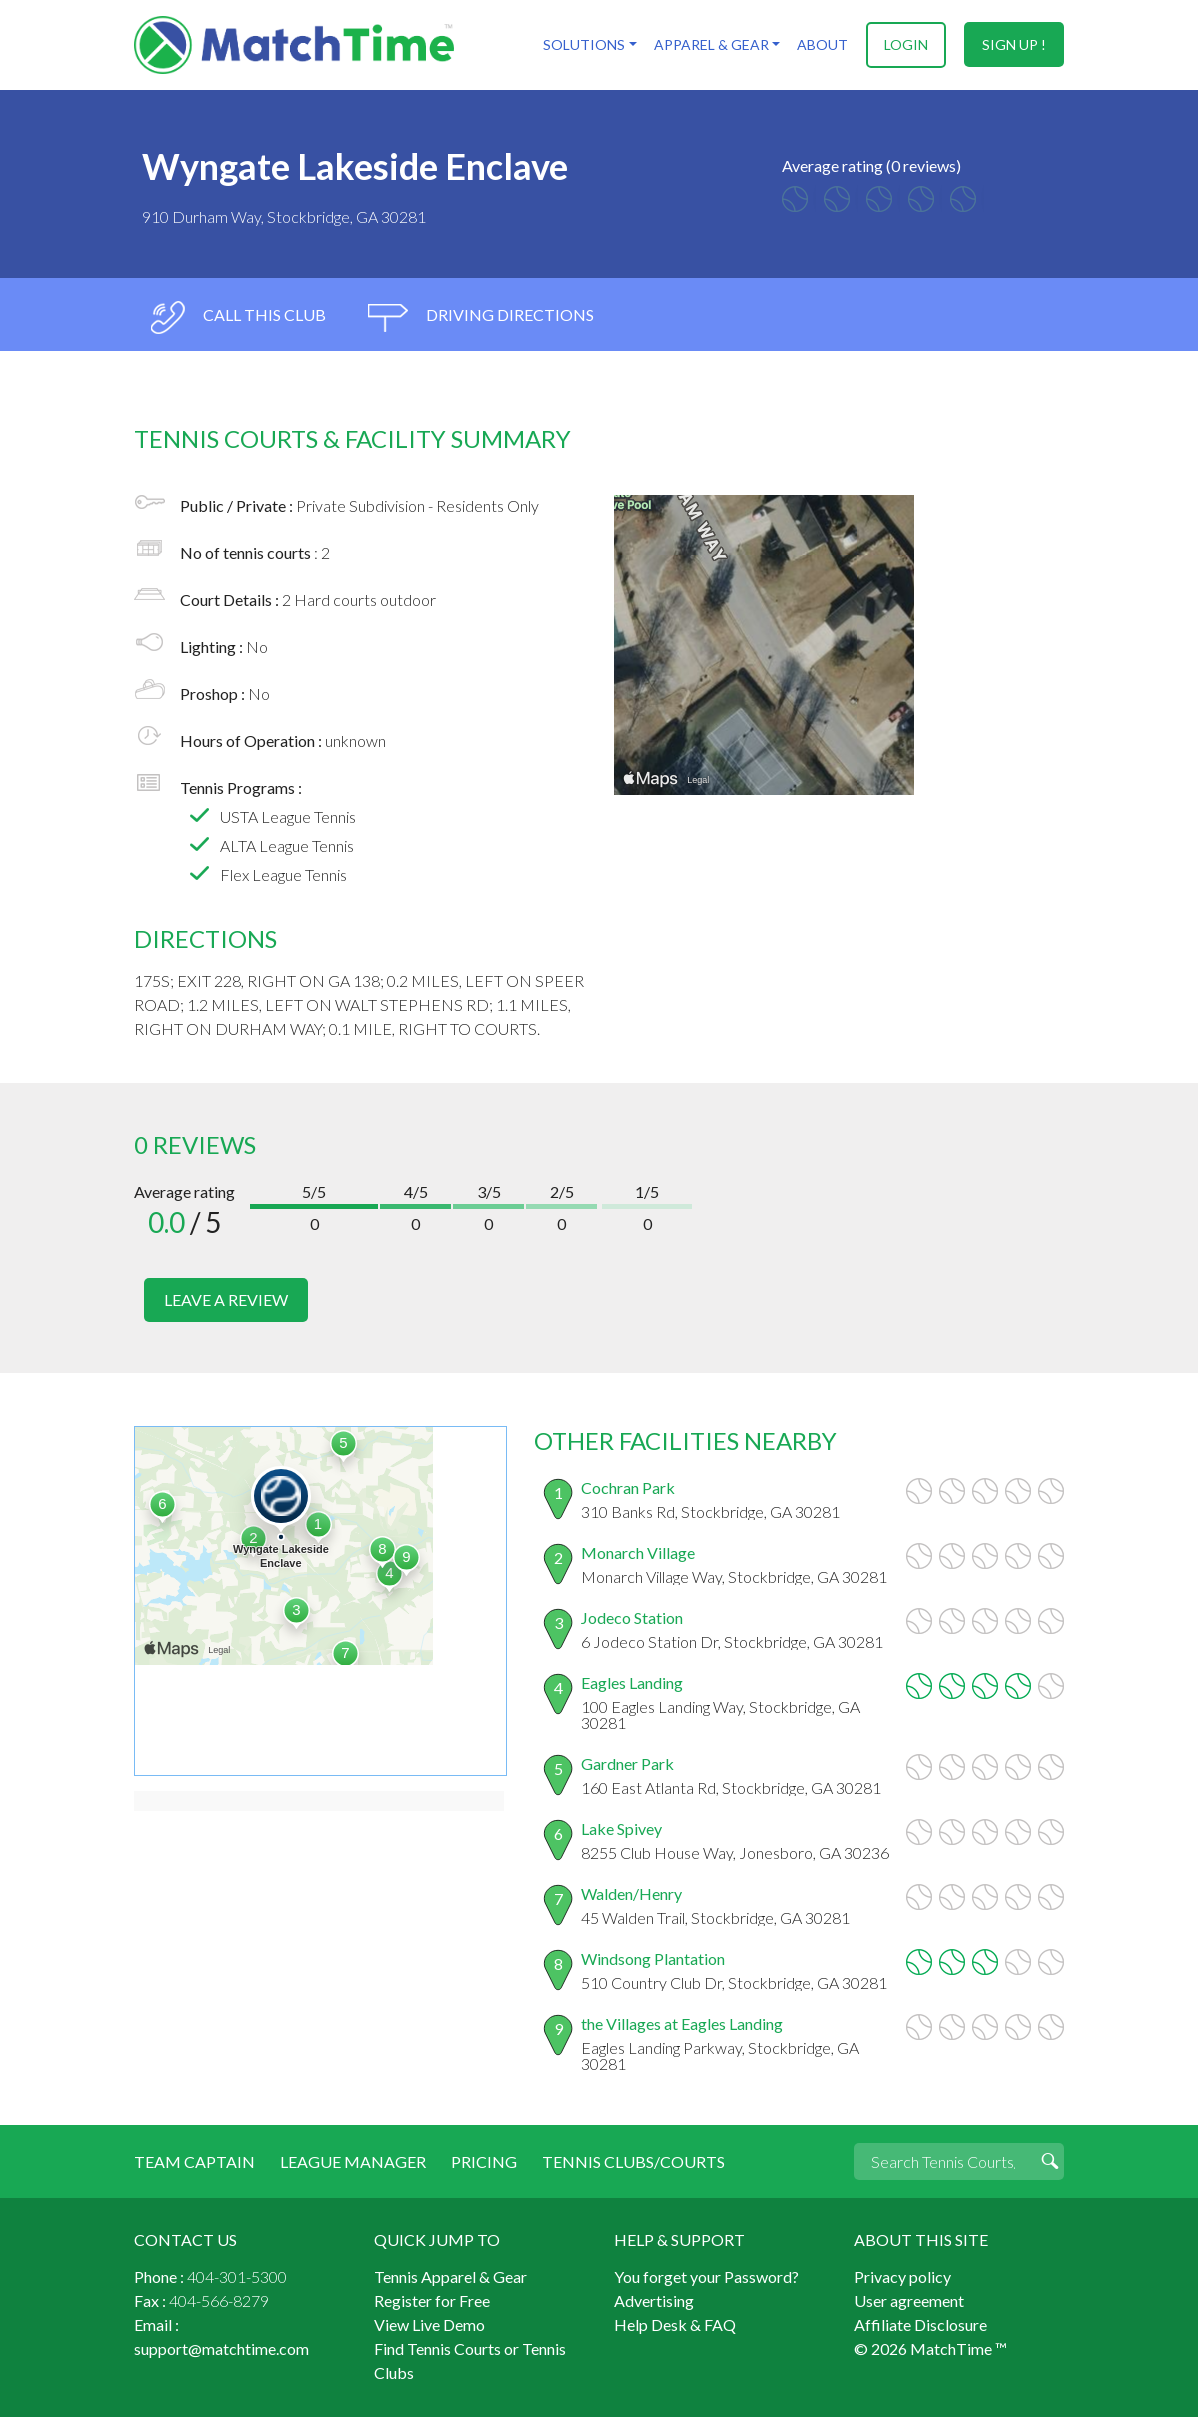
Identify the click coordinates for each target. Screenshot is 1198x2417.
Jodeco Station (632, 1616)
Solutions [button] (584, 44)
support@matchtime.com (221, 2347)
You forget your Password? (706, 2275)
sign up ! (1014, 44)
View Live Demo (429, 2323)
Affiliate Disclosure (920, 2323)
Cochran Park (628, 1486)
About (822, 44)
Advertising (654, 2299)
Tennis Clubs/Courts (633, 2160)
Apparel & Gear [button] (710, 44)
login (906, 44)
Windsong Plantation (653, 1957)
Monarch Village (638, 1551)
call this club (237, 317)
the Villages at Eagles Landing (682, 2022)
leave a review (226, 1299)
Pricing (484, 2160)
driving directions (481, 317)
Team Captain (194, 2160)
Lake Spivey (621, 1827)
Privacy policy (902, 2275)
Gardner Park (627, 1762)
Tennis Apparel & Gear (450, 2275)
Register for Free (432, 2299)
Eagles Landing (632, 1681)
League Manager (353, 2160)
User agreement (909, 2299)
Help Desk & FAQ (675, 2323)
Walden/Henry (631, 1892)
